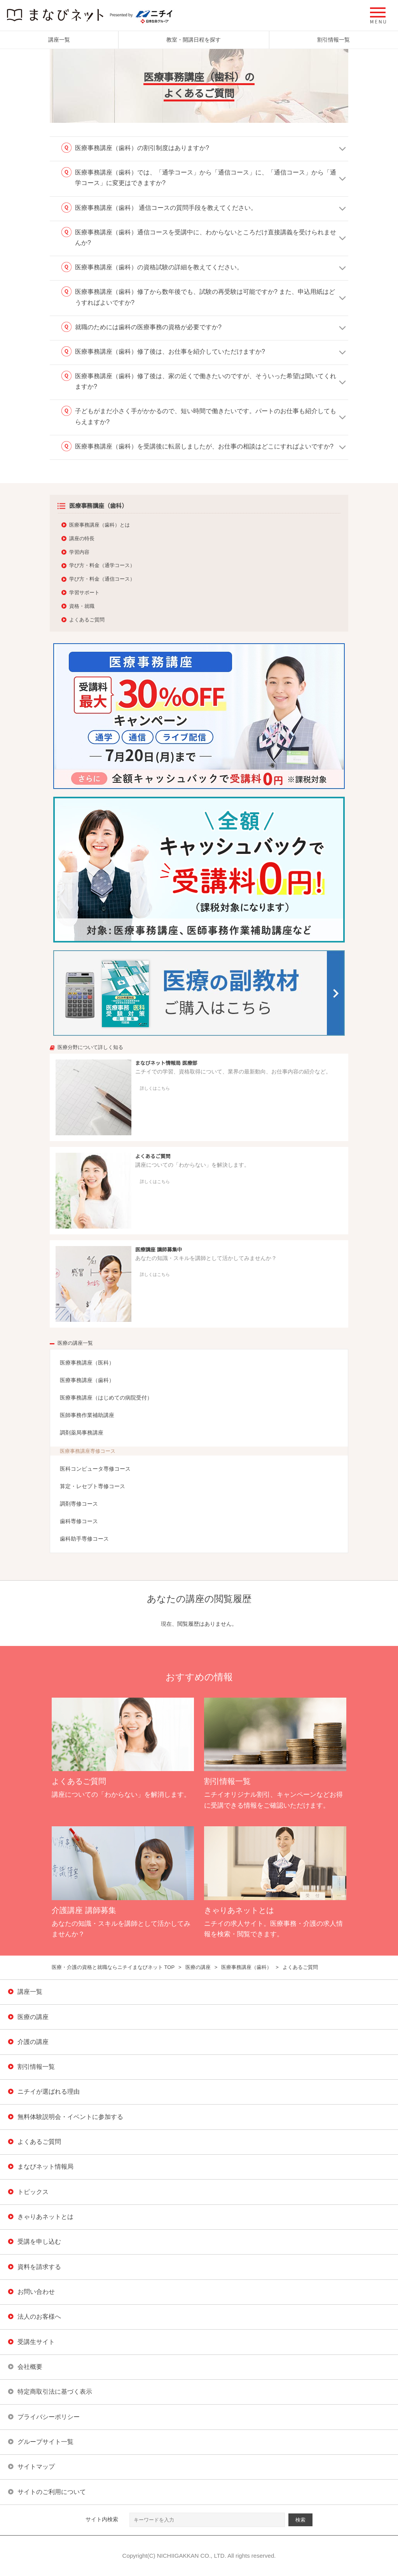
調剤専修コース (79, 1504)
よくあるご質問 (87, 620)
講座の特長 (81, 538)
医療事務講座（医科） (87, 1363)
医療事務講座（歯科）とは (99, 525)
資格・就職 (81, 606)
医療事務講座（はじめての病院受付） (106, 1397)
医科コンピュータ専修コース (95, 1469)
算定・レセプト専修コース (92, 1486)
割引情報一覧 (333, 40)
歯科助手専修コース (84, 1539)
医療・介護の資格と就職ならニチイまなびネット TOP (113, 1967)
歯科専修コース (79, 1521)
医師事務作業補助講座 (87, 1415)
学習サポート (84, 592)
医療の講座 (198, 1967)
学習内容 (79, 552)
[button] (378, 15)
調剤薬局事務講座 (81, 1432)
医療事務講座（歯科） (87, 1380)
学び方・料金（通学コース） (102, 565)
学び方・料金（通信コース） (102, 579)
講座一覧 (59, 40)
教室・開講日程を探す (193, 40)
